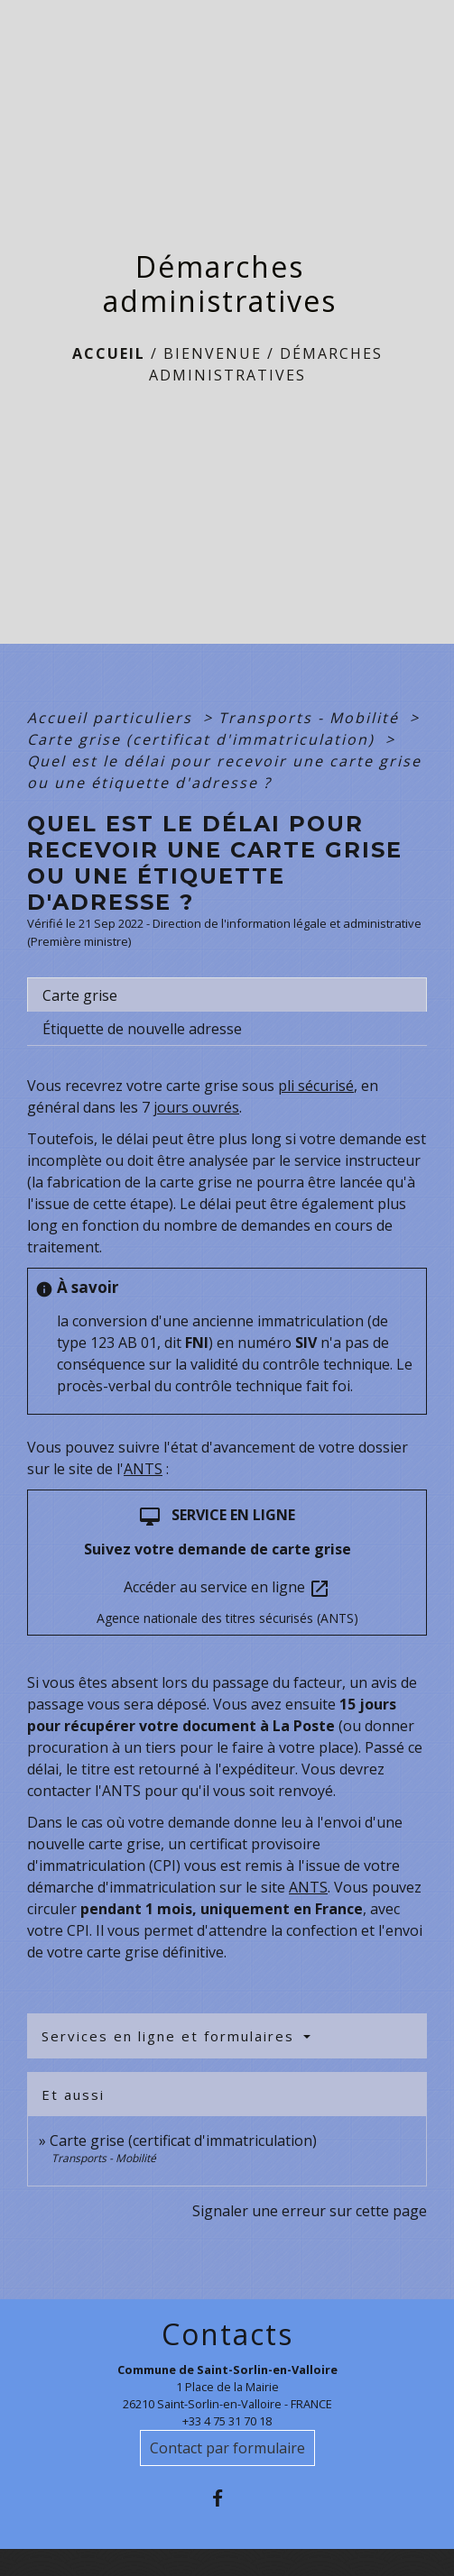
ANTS (143, 1469)
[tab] (227, 994)
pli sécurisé (316, 1085)
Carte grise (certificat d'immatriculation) (203, 739)
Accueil (108, 353)
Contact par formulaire (227, 2448)
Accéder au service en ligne (227, 1588)
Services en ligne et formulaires (171, 2036)
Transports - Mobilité (311, 718)
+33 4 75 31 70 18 (227, 2421)
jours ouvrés (196, 1107)
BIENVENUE (212, 353)
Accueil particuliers (112, 718)
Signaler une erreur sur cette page (309, 2211)
